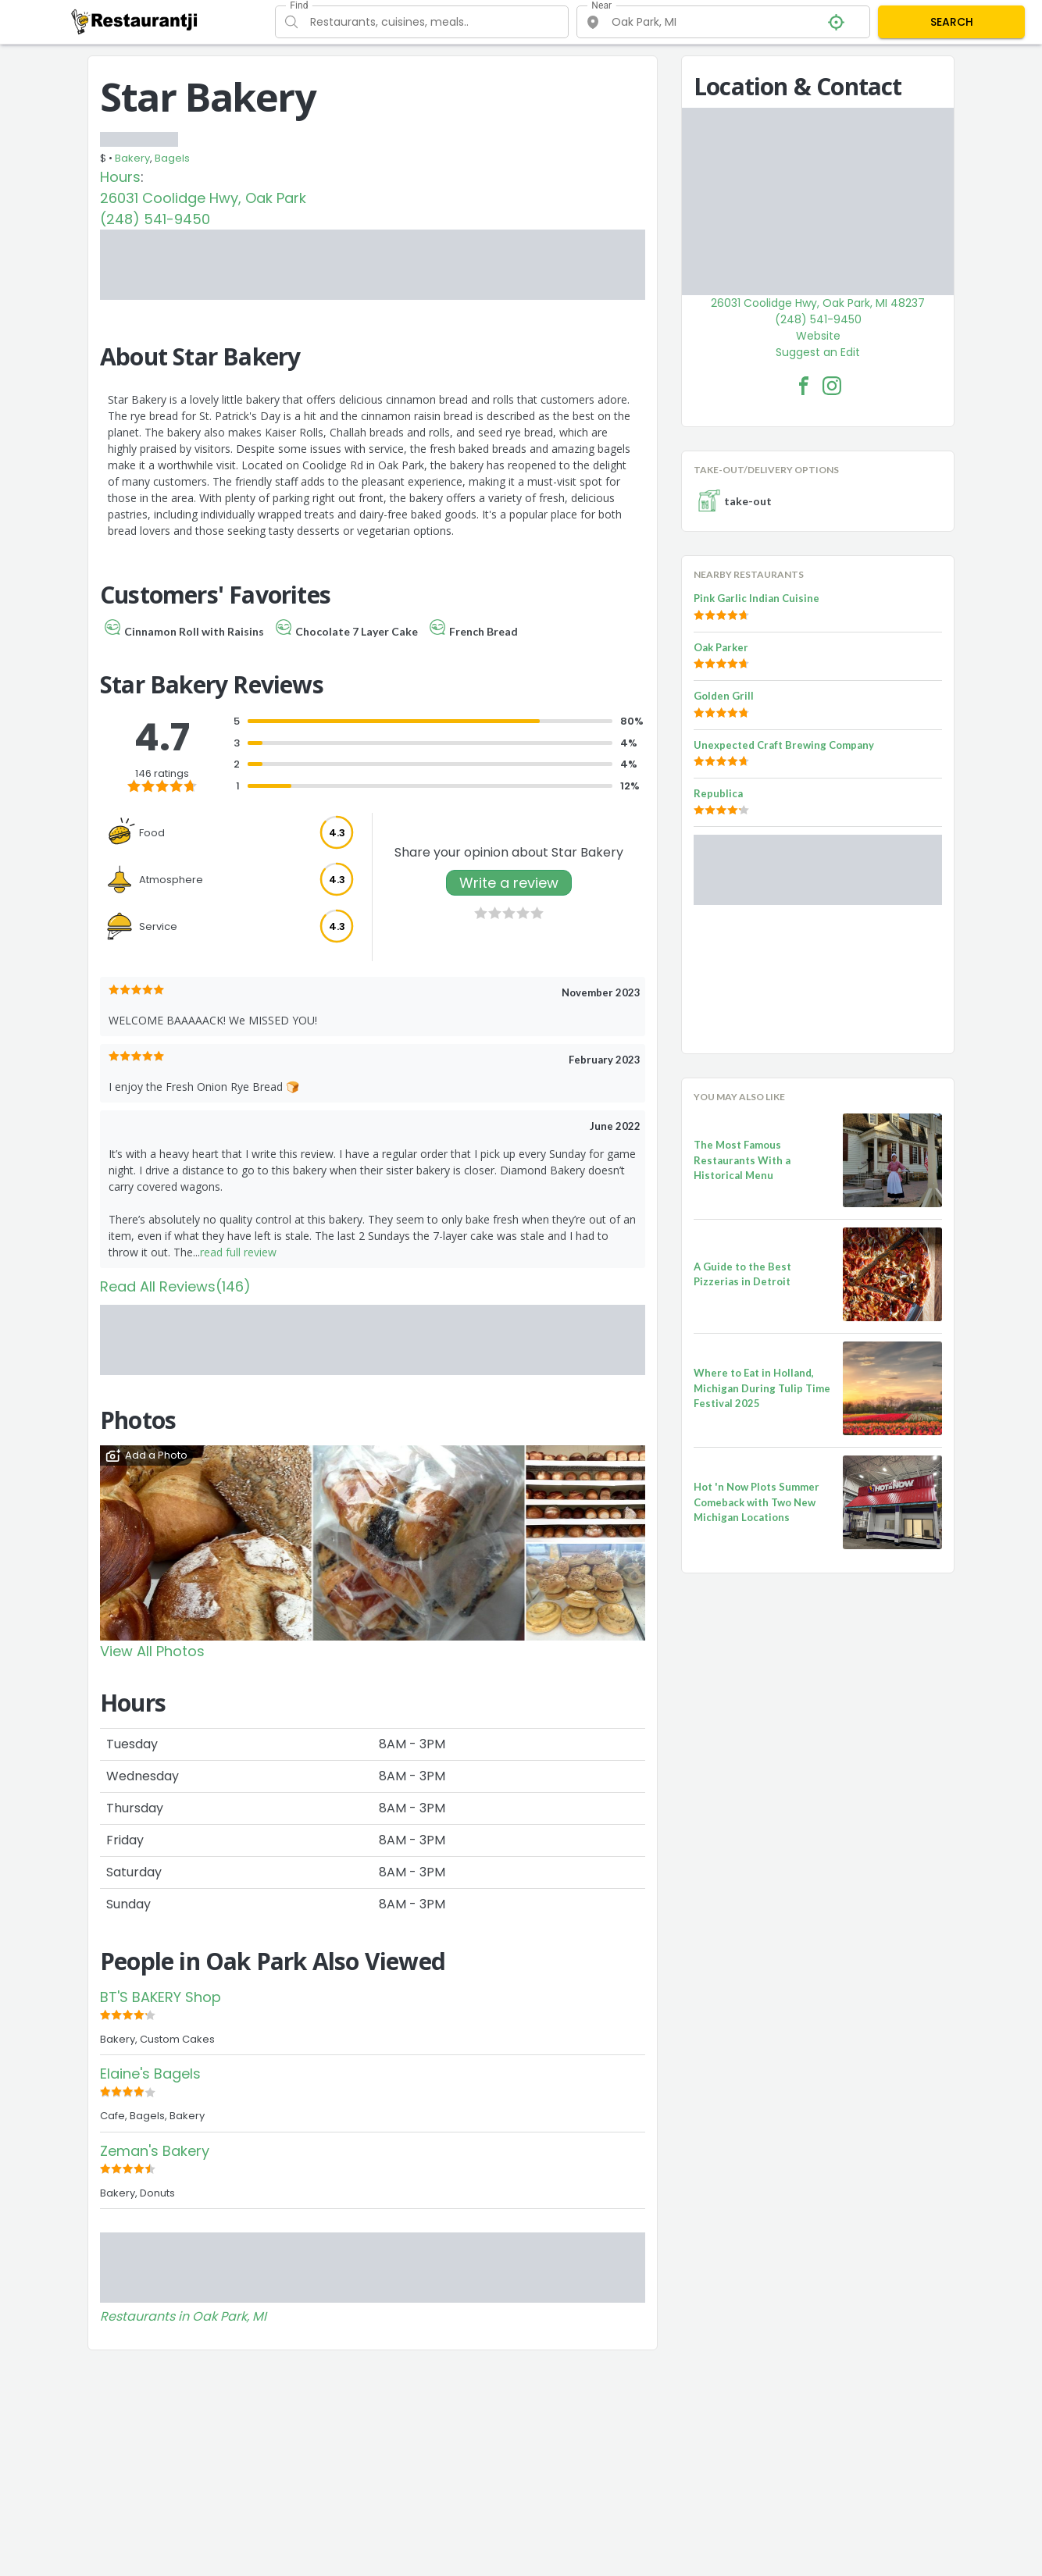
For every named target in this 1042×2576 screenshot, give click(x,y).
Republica (718, 793)
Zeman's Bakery (154, 2151)
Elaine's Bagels (150, 2073)
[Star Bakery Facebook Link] (803, 385)
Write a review (508, 883)
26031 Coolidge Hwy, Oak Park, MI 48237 (818, 303)
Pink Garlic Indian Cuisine (756, 598)
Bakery (132, 158)
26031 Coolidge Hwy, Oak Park (203, 198)
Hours (120, 177)
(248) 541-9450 (155, 219)
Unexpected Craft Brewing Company (784, 745)
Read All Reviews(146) (175, 1286)
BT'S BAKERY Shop (160, 1997)
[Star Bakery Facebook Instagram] (832, 385)
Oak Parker (721, 647)
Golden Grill (724, 695)
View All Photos (152, 1651)
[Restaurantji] (134, 21)
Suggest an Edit (818, 352)
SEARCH (951, 22)
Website (818, 336)
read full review (238, 1252)
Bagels (172, 158)
